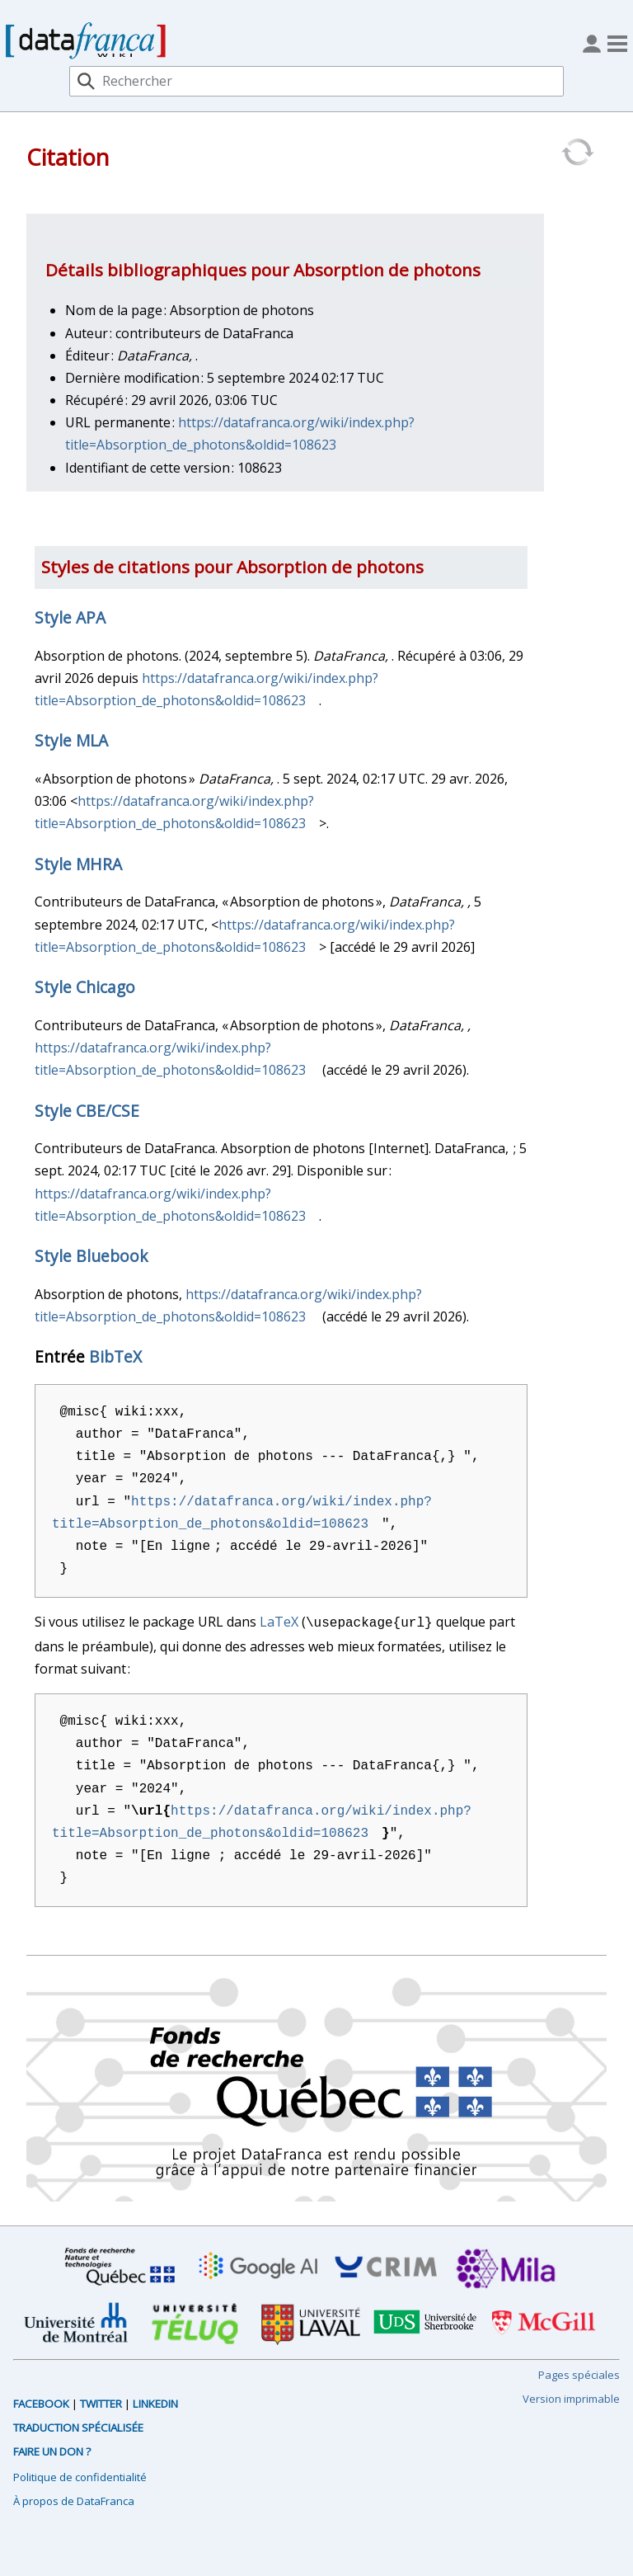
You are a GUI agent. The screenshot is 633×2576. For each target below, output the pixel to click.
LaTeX (279, 1622)
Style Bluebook (91, 1256)
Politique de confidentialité (80, 2475)
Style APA (70, 617)
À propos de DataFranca (73, 2499)
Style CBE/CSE (87, 1111)
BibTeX (115, 1356)
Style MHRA (78, 864)
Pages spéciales (579, 2373)
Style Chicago (85, 987)
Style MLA (71, 740)
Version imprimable (571, 2397)
